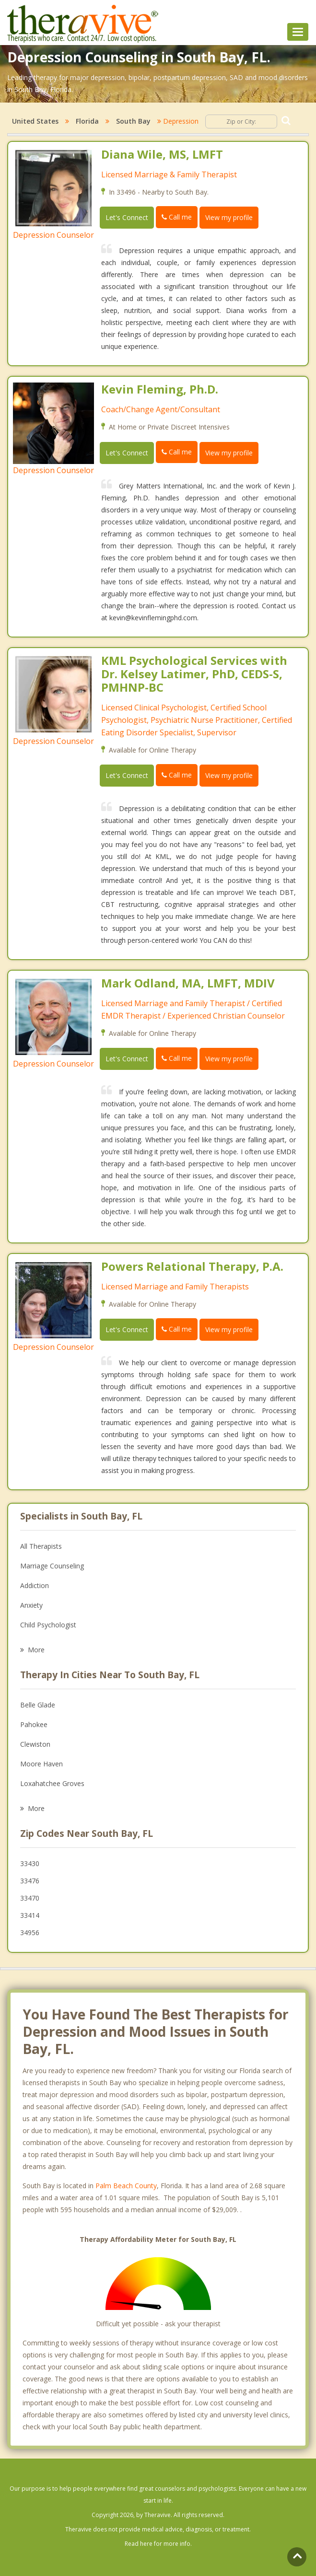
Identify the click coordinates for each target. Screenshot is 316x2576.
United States (35, 121)
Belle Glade (37, 1704)
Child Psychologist (48, 1624)
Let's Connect (126, 217)
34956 (29, 1932)
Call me (177, 216)
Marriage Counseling (52, 1565)
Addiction (34, 1585)
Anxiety (31, 1605)
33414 (29, 1915)
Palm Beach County (126, 2185)
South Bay (133, 121)
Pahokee (33, 1724)
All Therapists (41, 1546)
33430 (29, 1863)
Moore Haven (41, 1763)
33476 (29, 1880)
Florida (87, 121)
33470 (29, 1898)
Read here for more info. (158, 2544)
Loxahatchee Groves (52, 1783)
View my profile (229, 217)
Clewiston (35, 1744)
